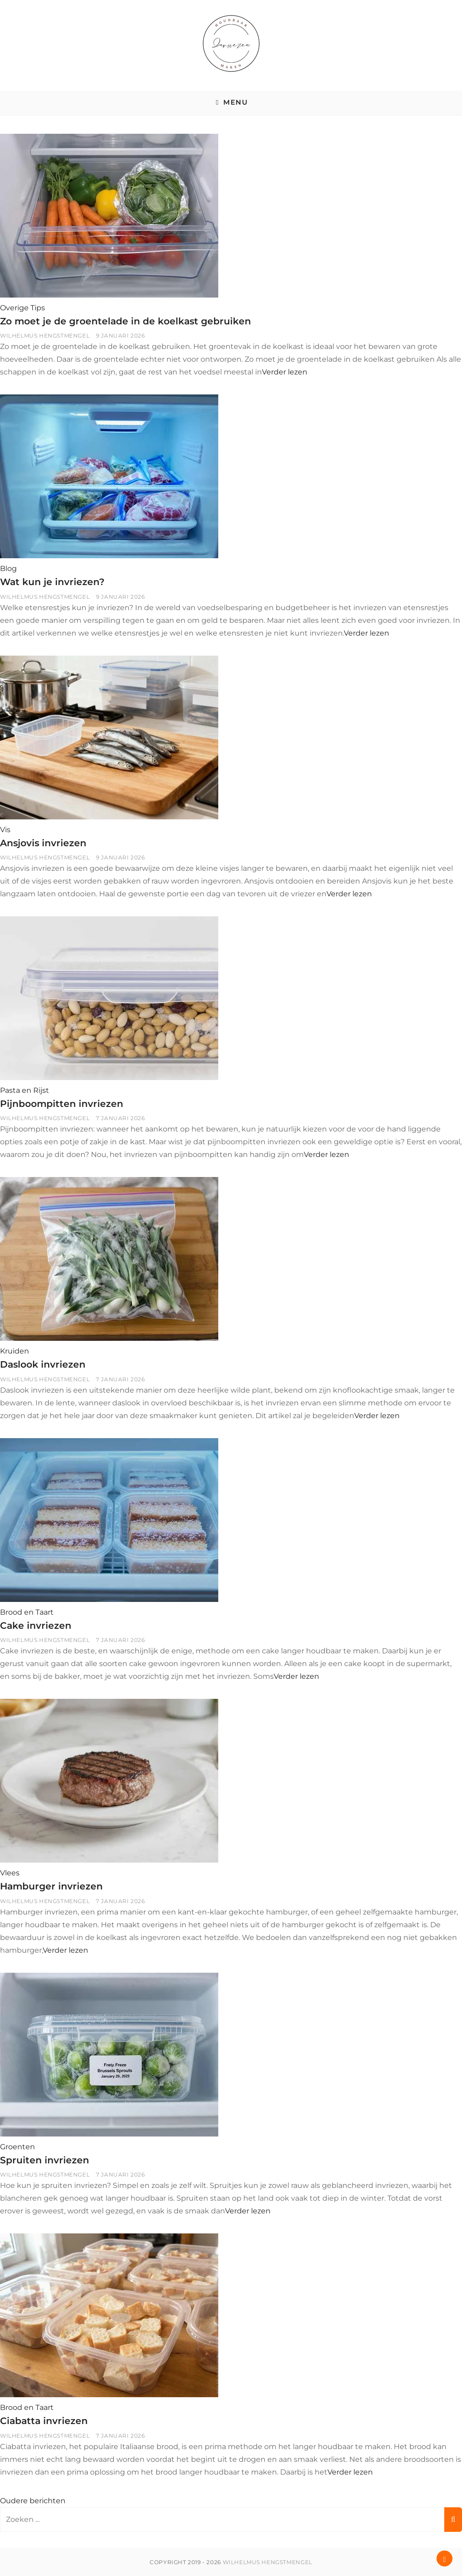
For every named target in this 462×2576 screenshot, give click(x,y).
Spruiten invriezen (44, 2159)
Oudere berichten (32, 2500)
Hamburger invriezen (52, 1886)
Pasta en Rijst (24, 1090)
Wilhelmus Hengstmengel (45, 335)
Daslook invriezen (43, 1364)
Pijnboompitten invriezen (62, 1103)
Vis (5, 829)
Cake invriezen (36, 1625)
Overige (14, 307)
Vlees (10, 1873)
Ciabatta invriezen (44, 2420)
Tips (37, 307)
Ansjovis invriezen (44, 842)
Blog (8, 568)
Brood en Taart (27, 1612)
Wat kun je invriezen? (52, 581)
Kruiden (14, 1351)
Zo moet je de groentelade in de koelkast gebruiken (128, 321)
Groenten (17, 2146)
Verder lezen (284, 372)
